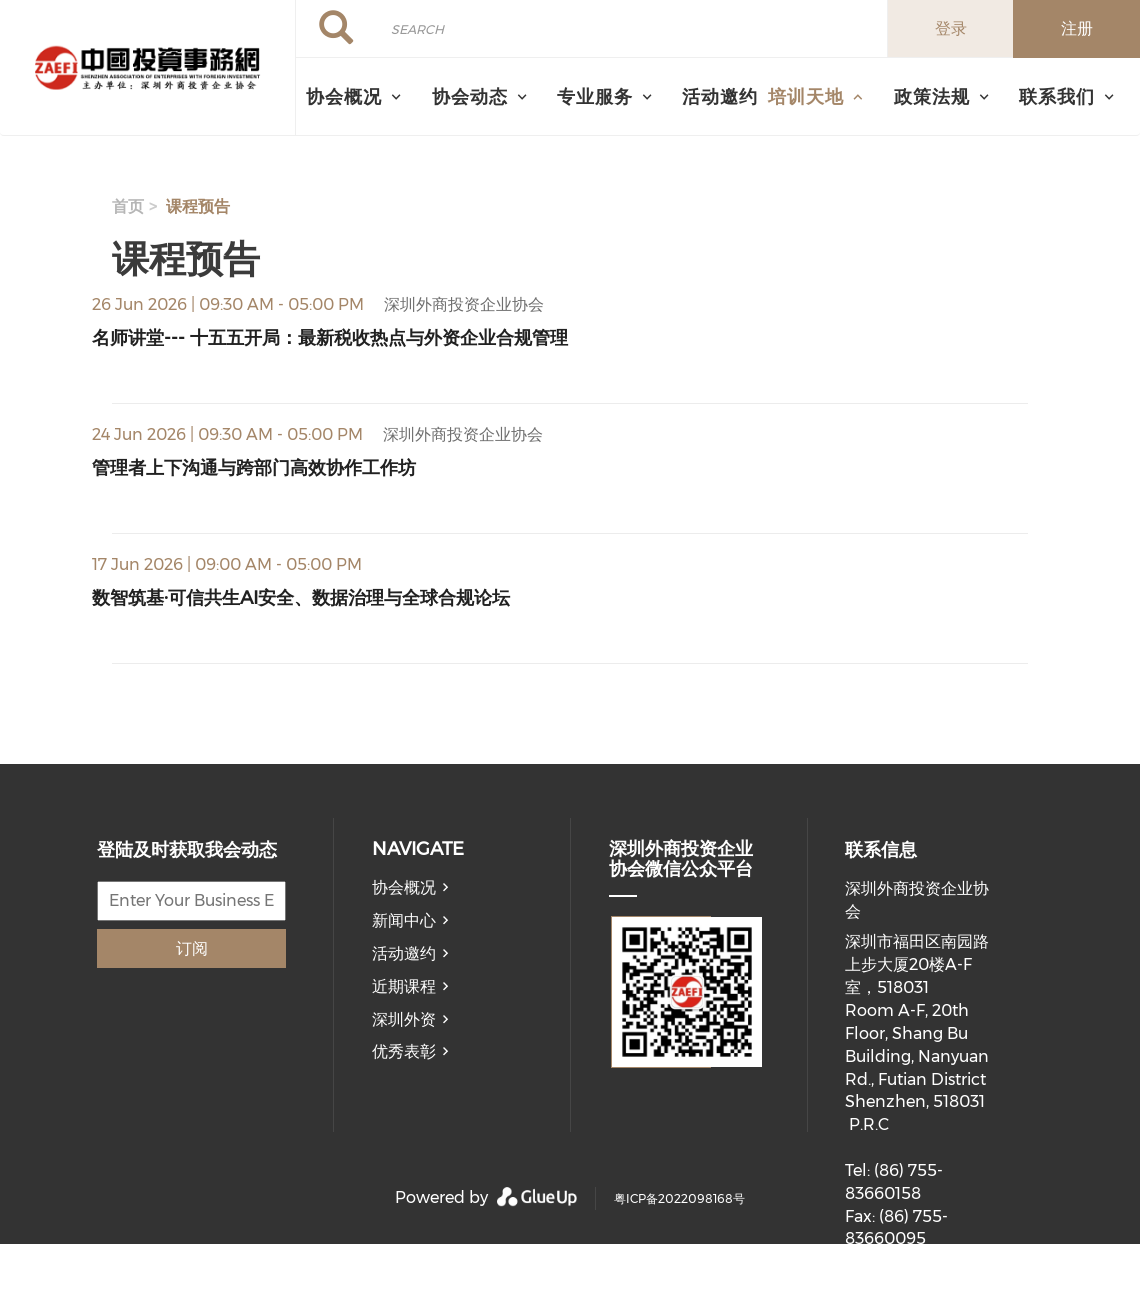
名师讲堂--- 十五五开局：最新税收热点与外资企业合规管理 (330, 337)
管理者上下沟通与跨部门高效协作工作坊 (254, 467)
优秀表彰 (404, 1051)
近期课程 (404, 986)
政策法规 (932, 96)
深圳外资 (404, 1019)
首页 (128, 206)
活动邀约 (720, 96)
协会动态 (470, 96)
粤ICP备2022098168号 (679, 1198)
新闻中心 (404, 920)
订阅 (192, 948)
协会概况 (404, 887)
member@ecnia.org (923, 1301)
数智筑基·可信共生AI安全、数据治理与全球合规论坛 (301, 597)
